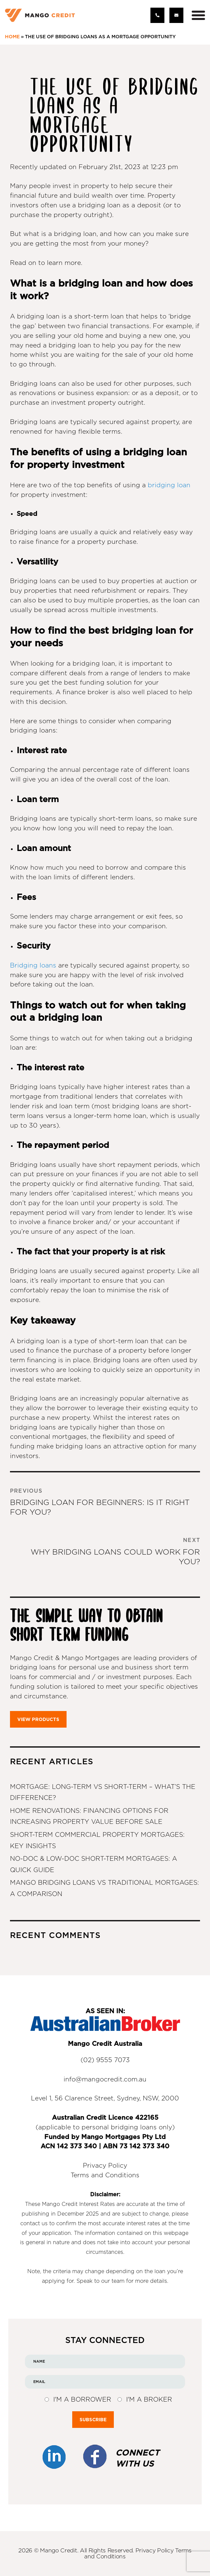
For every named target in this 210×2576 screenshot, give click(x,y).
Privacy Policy (105, 2166)
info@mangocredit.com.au (105, 2079)
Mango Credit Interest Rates (78, 2204)
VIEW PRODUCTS (38, 1719)
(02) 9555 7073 (105, 2060)
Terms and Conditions (105, 2175)
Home (12, 37)
